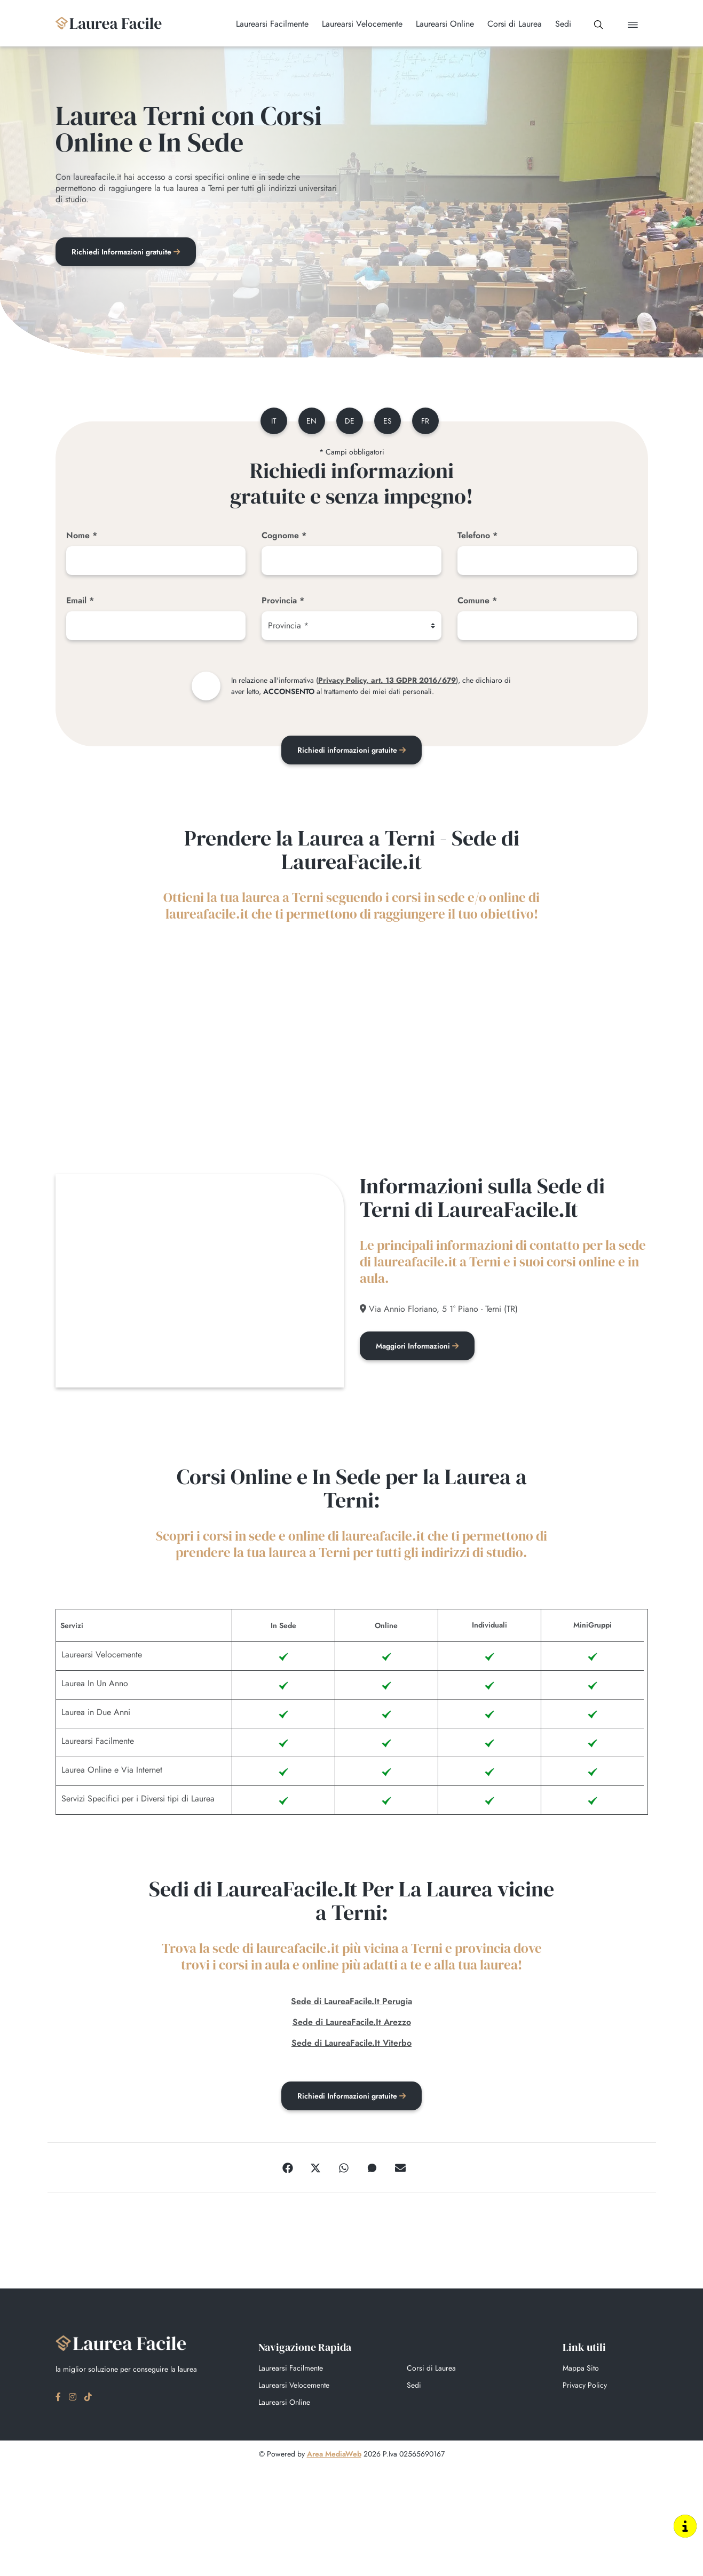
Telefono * (477, 535)
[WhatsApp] (343, 2169)
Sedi (414, 2386)
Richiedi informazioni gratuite (351, 750)
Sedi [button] (563, 24)
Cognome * (284, 535)
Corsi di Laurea (431, 2369)
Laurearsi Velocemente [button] (362, 24)
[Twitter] (315, 2169)
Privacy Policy (585, 2386)
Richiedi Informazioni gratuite (126, 251)
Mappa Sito (581, 2369)
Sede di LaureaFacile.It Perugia (351, 2003)
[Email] (156, 625)
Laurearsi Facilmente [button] (272, 24)
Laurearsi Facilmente (290, 2369)
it (274, 421)
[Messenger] (372, 2169)
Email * (80, 600)
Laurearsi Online (284, 2403)
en (311, 421)
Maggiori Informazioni (417, 1348)
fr (425, 421)
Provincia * (283, 600)
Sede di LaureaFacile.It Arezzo (352, 2023)
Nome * (81, 535)
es (387, 421)
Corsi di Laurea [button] (514, 24)
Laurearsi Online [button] (445, 24)
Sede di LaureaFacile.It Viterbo (351, 2044)
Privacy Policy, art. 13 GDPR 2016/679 (387, 680)
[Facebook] (287, 2169)
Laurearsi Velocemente (293, 2386)
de (349, 421)
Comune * (477, 600)
